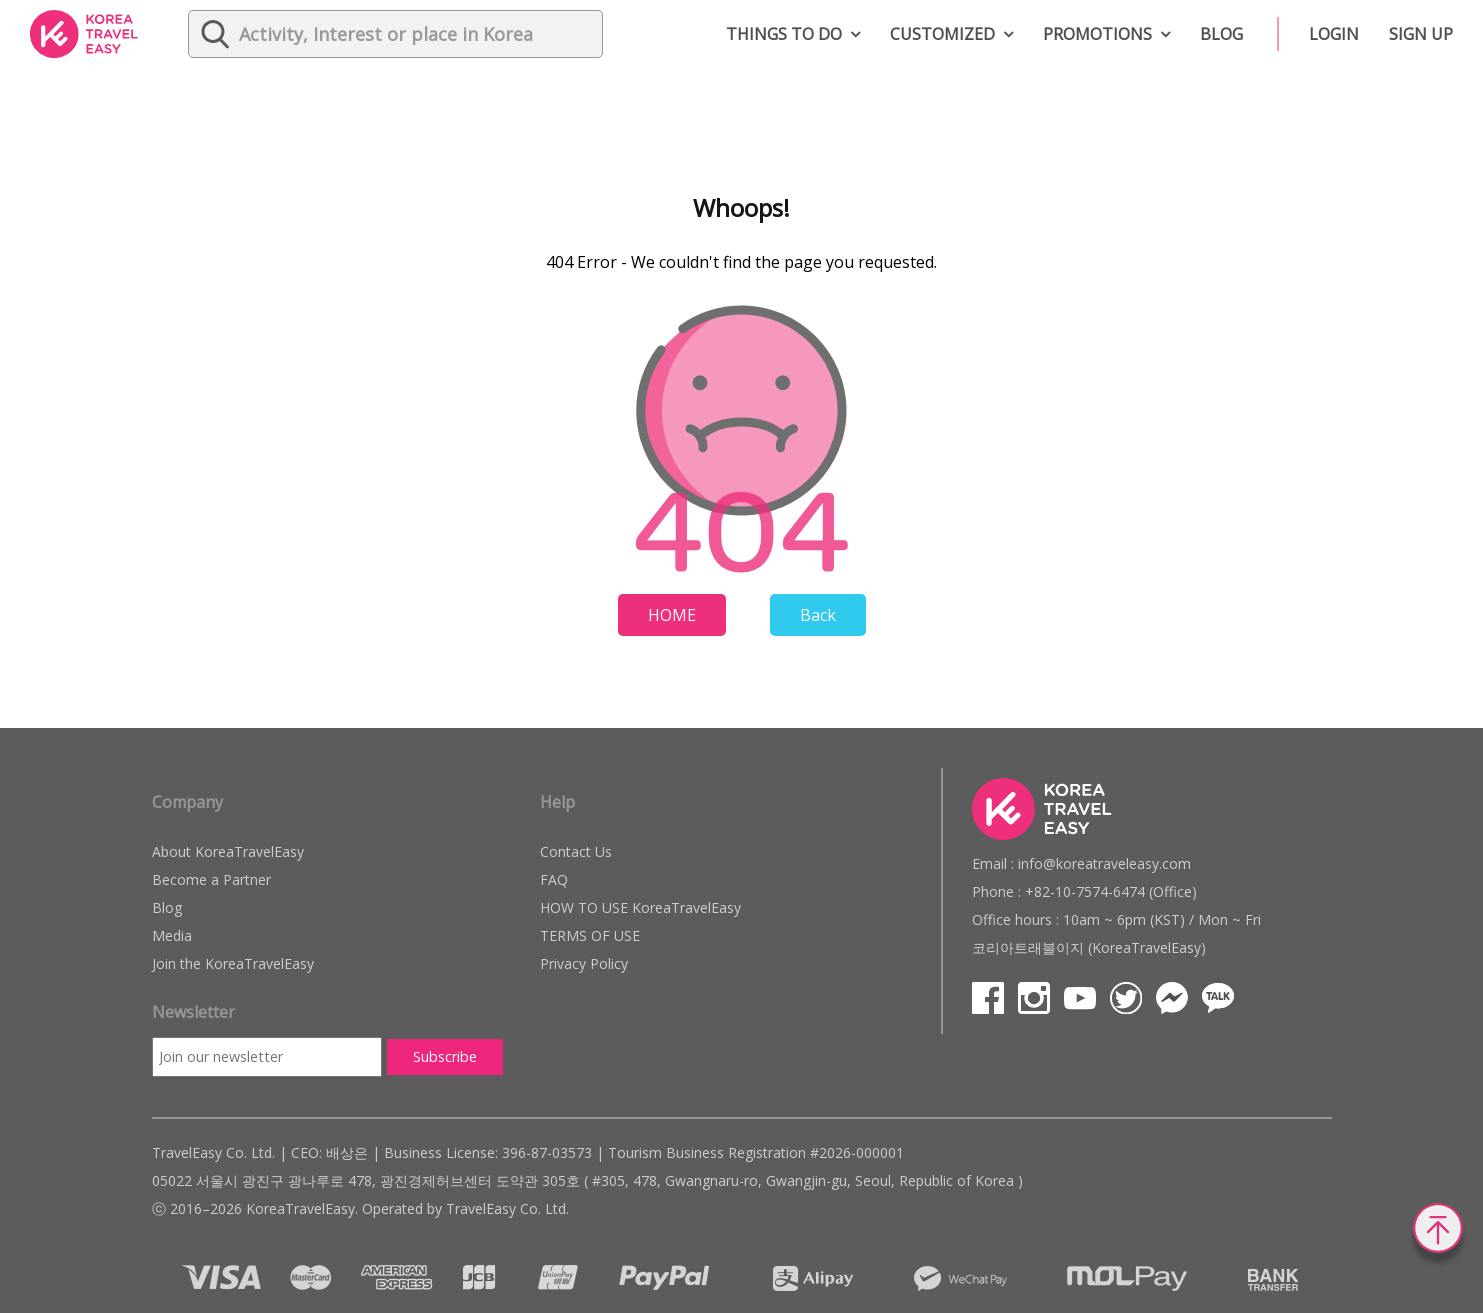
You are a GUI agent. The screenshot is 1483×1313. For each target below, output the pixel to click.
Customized (942, 34)
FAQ (554, 879)
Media (172, 935)
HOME (672, 615)
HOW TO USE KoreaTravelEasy (640, 907)
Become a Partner (211, 879)
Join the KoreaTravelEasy (233, 963)
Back (818, 615)
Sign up (1421, 34)
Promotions (1097, 34)
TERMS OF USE (590, 935)
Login (1334, 34)
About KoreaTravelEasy (228, 851)
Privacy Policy (584, 963)
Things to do (784, 34)
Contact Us (576, 851)
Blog (1221, 34)
